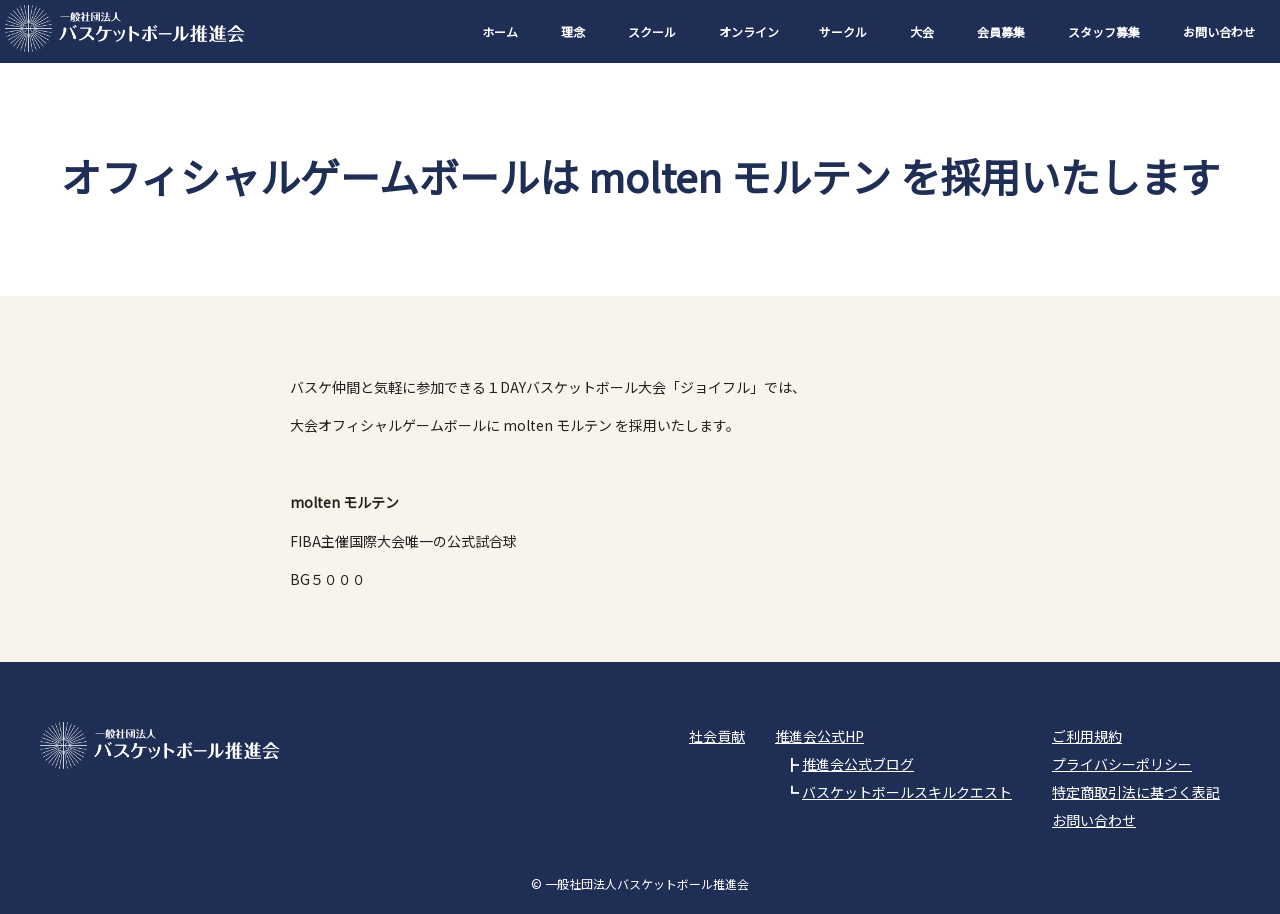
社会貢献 (717, 736)
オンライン (749, 31)
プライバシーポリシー (1122, 764)
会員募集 (1001, 31)
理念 (573, 31)
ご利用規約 (1087, 736)
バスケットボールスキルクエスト (907, 792)
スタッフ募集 (1104, 31)
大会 (922, 31)
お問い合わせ (1219, 31)
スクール (652, 31)
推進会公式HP (819, 736)
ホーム (500, 31)
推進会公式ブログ (858, 764)
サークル (843, 31)
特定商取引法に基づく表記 (1136, 792)
